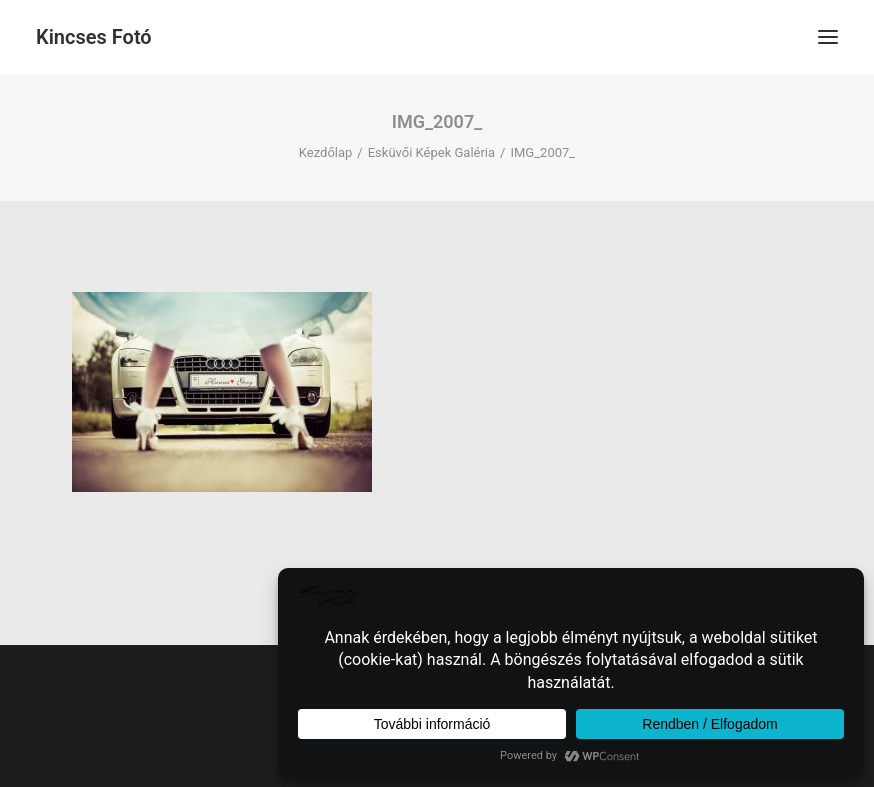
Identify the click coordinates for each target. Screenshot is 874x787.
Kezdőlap (326, 152)
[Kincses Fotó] (94, 37)
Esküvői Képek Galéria (431, 152)
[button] (828, 37)
